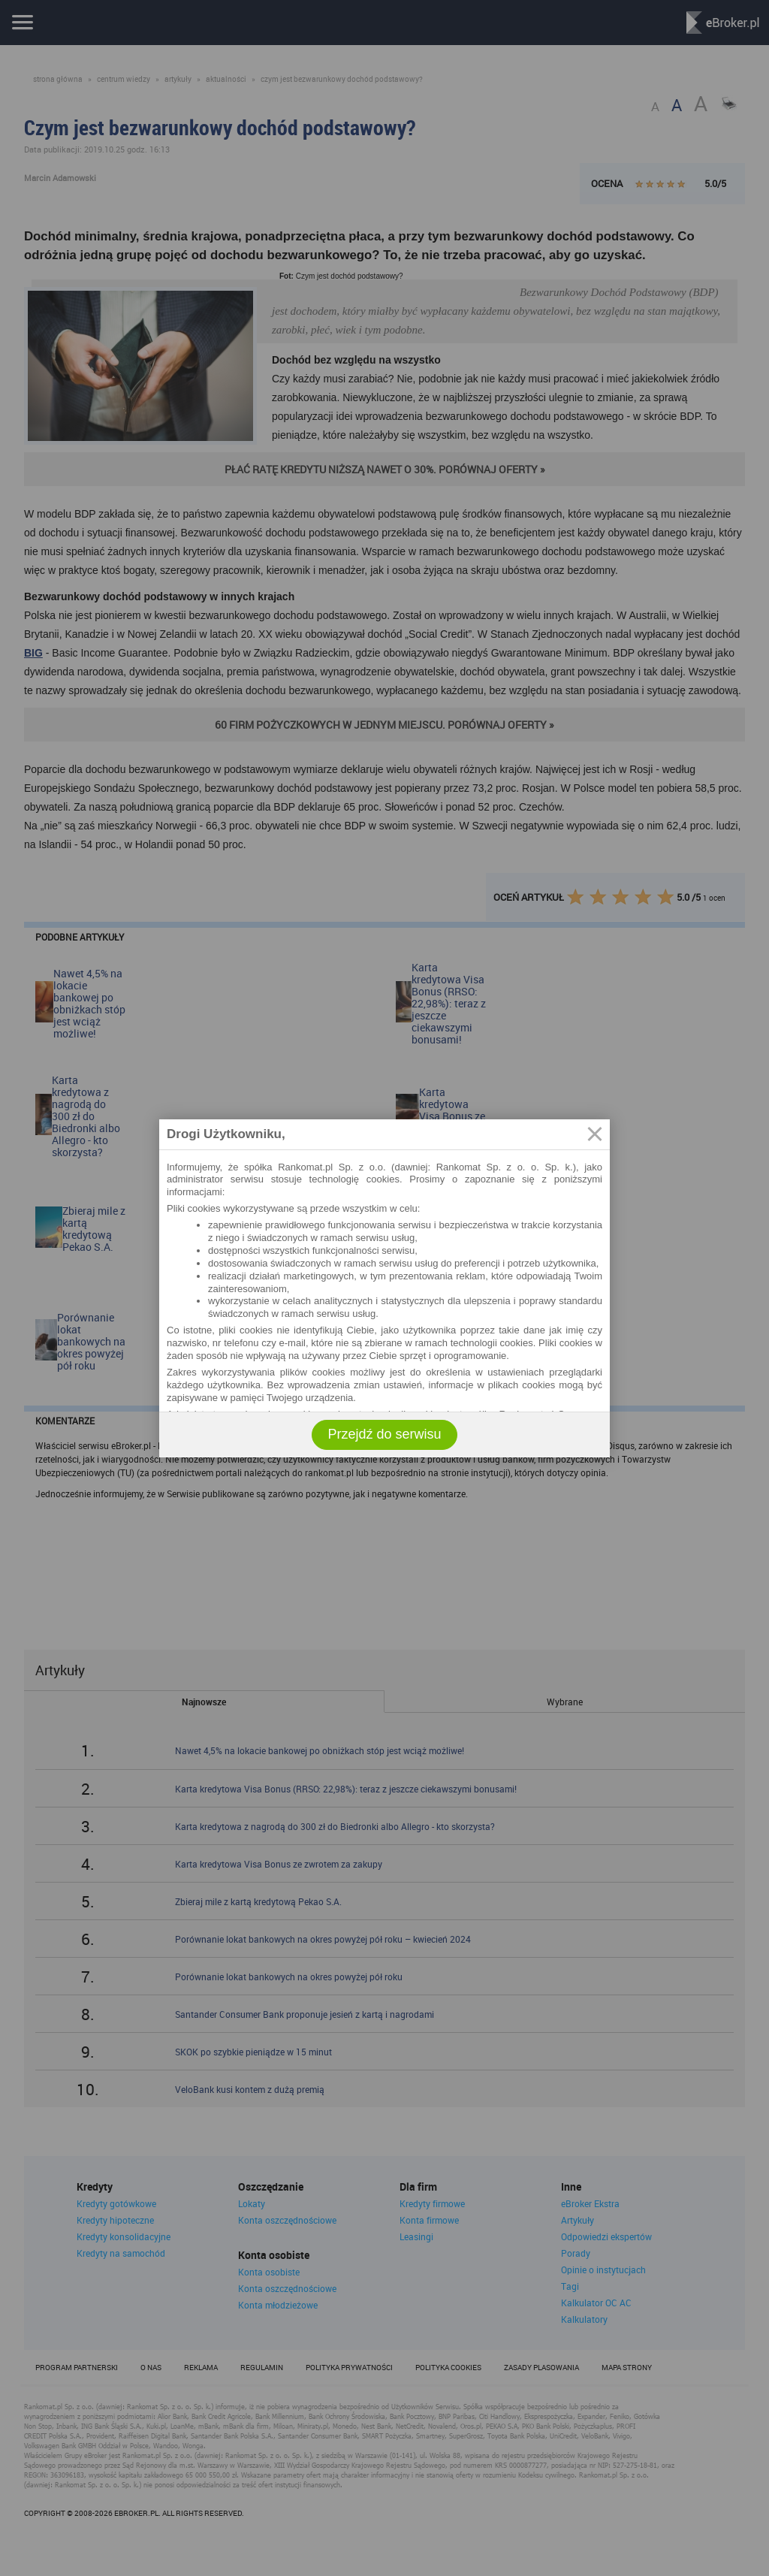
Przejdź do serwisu (384, 1434)
